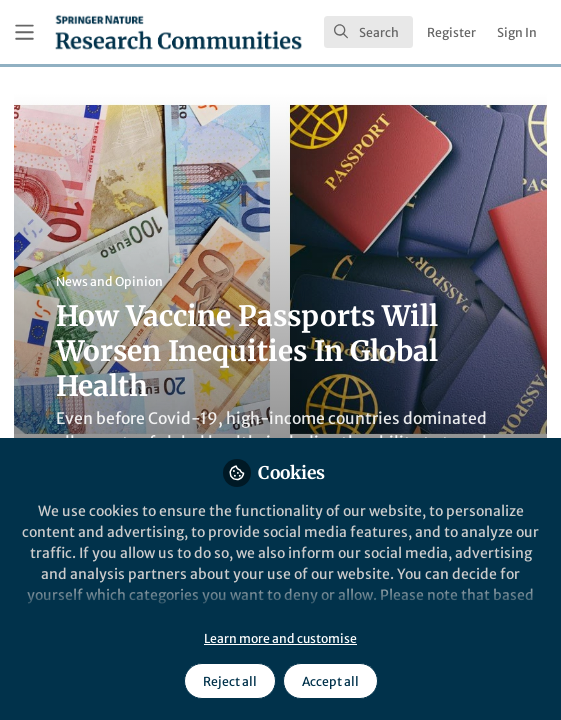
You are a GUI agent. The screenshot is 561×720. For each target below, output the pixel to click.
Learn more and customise (280, 638)
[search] (368, 32)
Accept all (330, 681)
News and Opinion (109, 281)
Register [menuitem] (451, 32)
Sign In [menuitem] (517, 32)
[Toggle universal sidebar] (24, 32)
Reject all (230, 681)
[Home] (178, 32)
